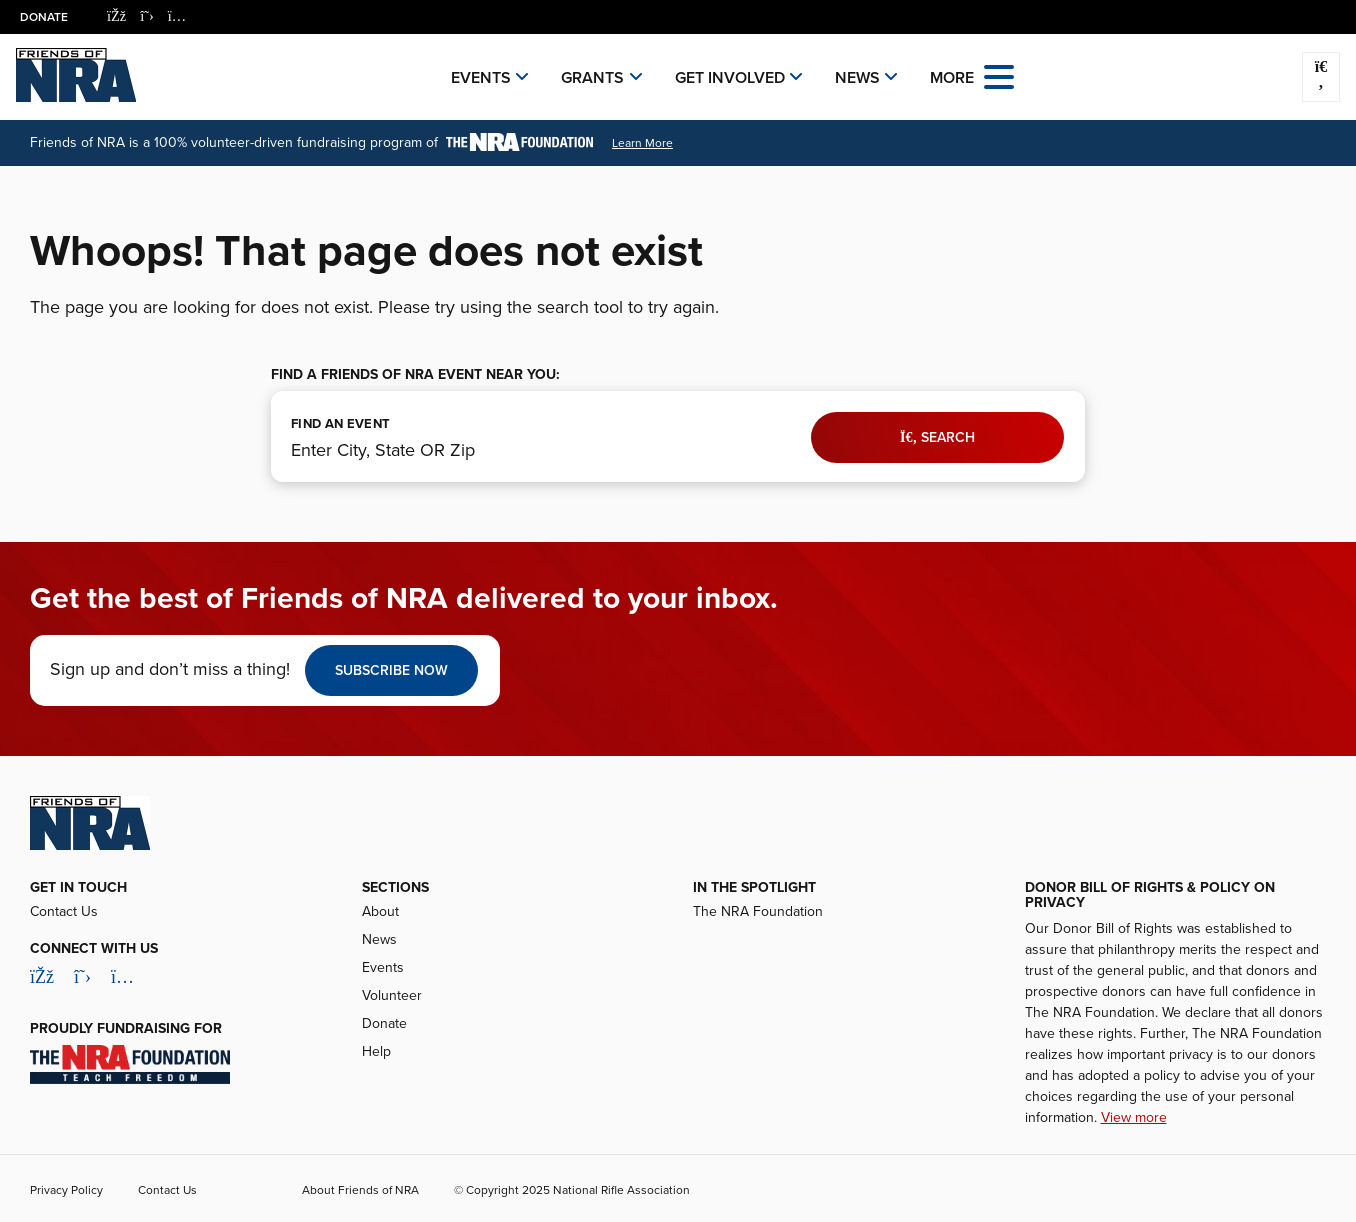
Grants (592, 78)
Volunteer (392, 995)
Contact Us (64, 911)
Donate (44, 17)
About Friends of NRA (360, 1190)
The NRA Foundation (758, 911)
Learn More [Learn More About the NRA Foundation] (642, 143)
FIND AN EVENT (340, 424)
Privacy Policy (66, 1190)
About (380, 911)
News (857, 78)
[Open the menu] (999, 75)
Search (937, 437)
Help (376, 1051)
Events (481, 78)
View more (1134, 1117)
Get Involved (730, 78)
